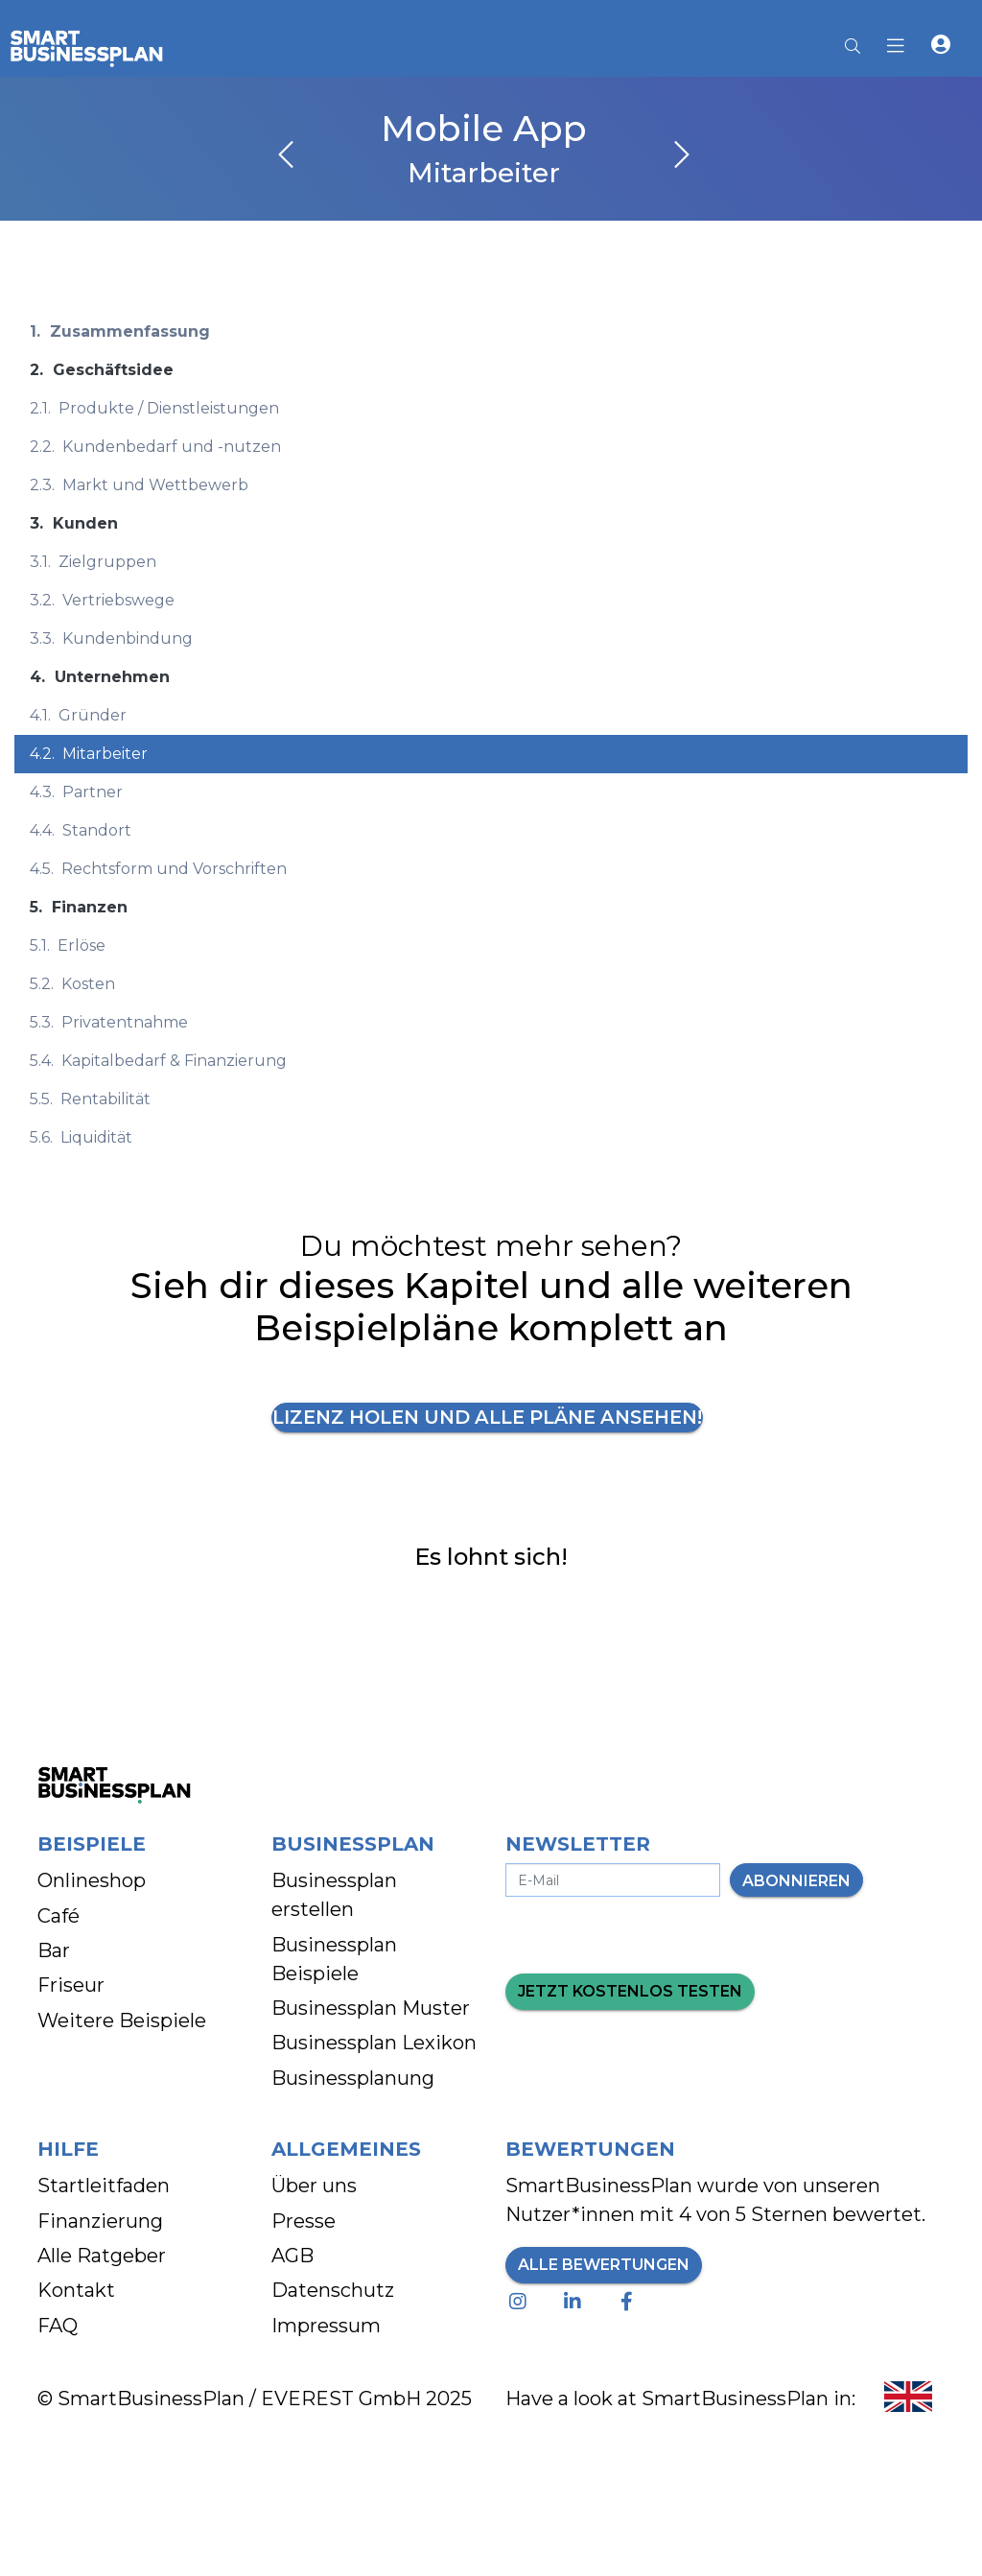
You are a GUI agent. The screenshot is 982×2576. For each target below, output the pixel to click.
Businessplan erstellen (334, 1896)
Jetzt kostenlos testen (630, 1992)
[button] (941, 48)
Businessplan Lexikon (374, 2043)
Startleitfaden (103, 2186)
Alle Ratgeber (101, 2256)
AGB (292, 2256)
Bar (53, 1951)
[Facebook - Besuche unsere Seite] (630, 2301)
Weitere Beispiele (121, 2021)
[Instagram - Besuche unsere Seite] (521, 2301)
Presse (303, 2221)
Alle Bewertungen (604, 2266)
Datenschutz (332, 2291)
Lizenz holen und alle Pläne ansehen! (488, 1418)
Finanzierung (100, 2221)
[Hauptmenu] (901, 48)
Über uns (314, 2186)
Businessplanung (352, 2079)
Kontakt (76, 2291)
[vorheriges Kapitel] (286, 156)
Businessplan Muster (370, 2009)
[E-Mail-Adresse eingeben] (612, 1881)
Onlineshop (91, 1881)
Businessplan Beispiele (334, 1960)
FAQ (57, 2326)
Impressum (326, 2326)
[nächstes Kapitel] (682, 156)
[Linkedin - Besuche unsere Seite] (576, 2301)
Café (58, 1916)
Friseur (71, 1985)
